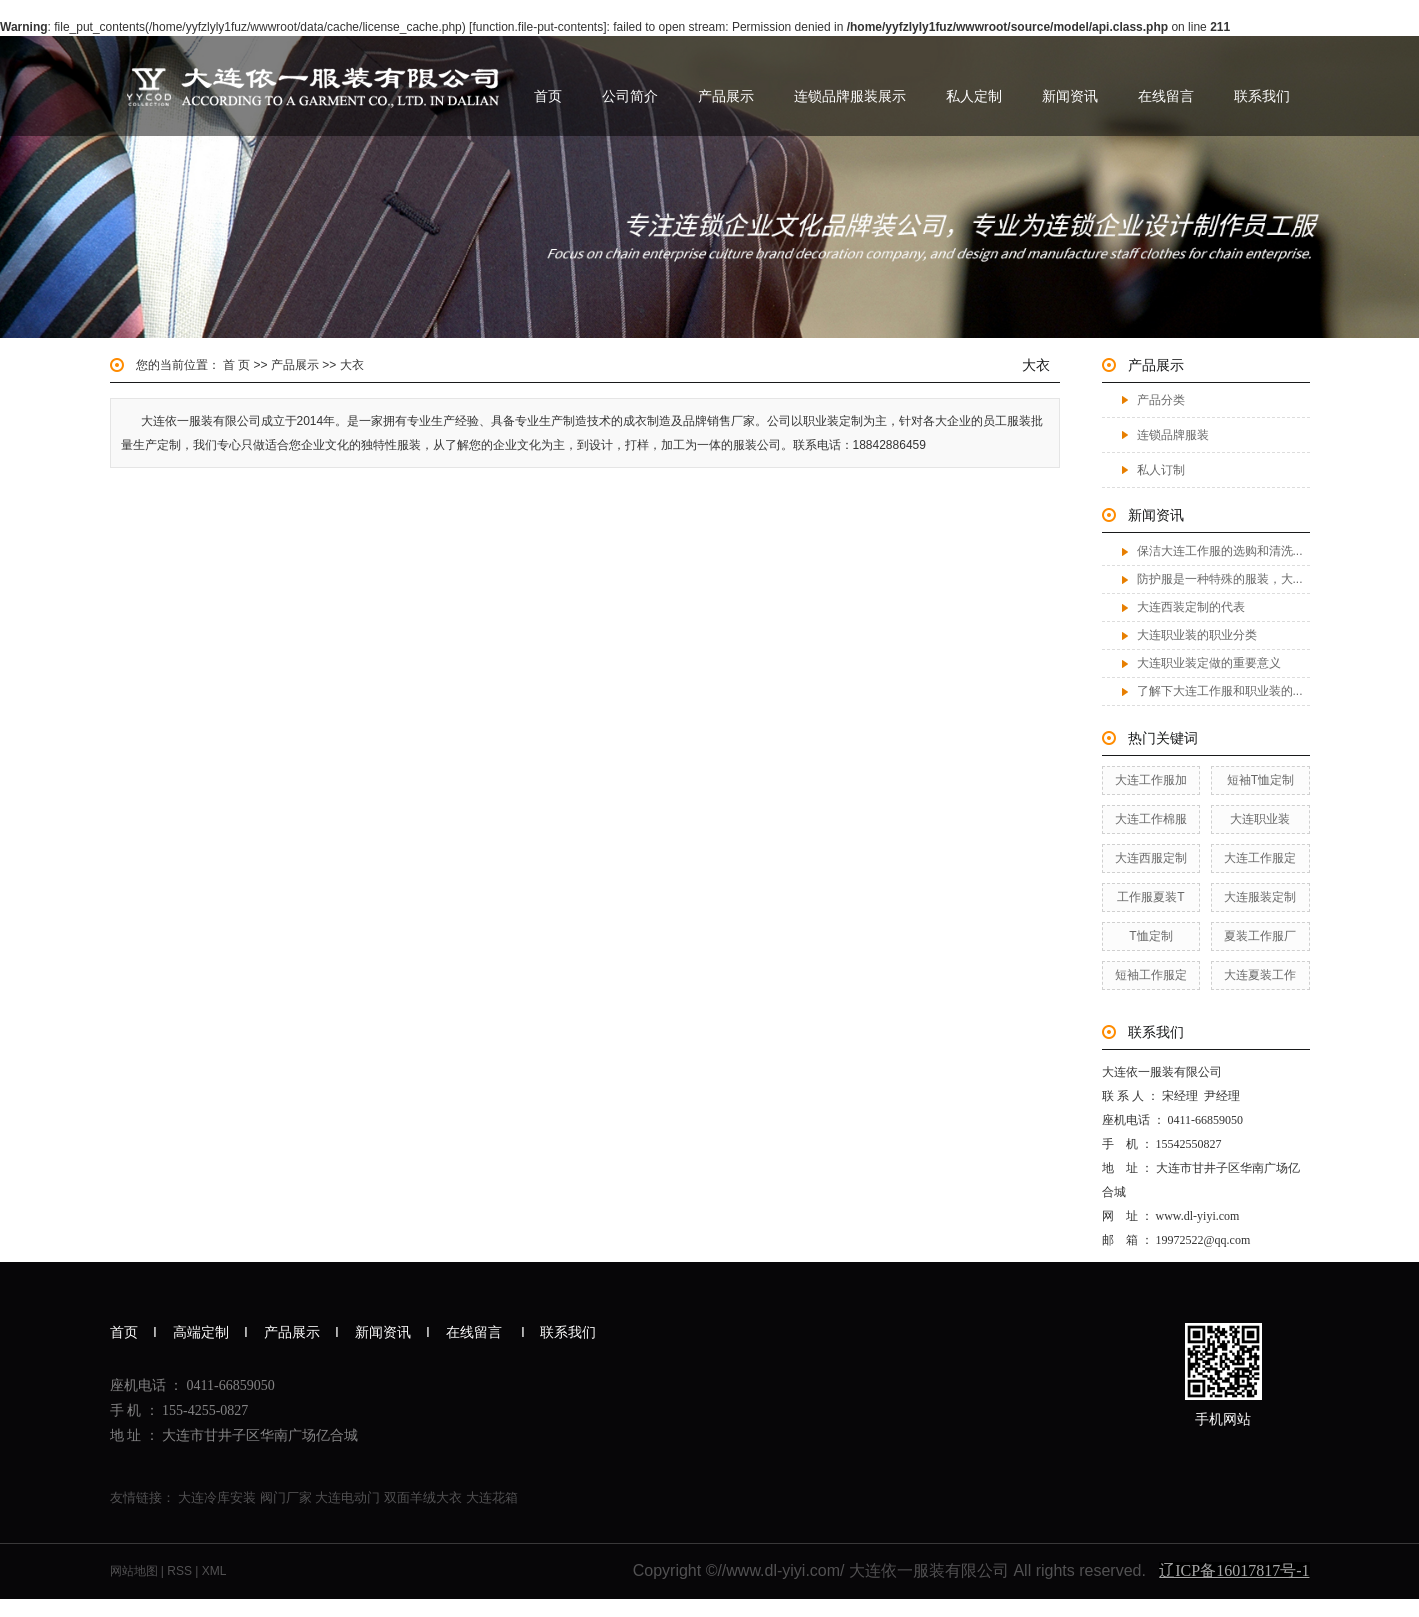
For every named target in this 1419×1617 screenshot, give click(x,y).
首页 (548, 96)
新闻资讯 (1070, 96)
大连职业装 (1260, 819)
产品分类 (1161, 400)
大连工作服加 (1151, 780)
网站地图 (134, 1571)
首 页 (236, 365)
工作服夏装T (1150, 897)
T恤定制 (1150, 936)
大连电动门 (347, 1497)
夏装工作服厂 (1260, 936)
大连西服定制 (1151, 858)
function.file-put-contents (537, 27)
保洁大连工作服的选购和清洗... (1220, 551)
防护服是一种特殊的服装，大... (1220, 579)
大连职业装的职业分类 (1197, 635)
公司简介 (630, 96)
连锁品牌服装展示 (850, 96)
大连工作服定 (1260, 858)
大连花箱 (492, 1497)
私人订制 (1161, 470)
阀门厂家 (286, 1497)
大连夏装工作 (1260, 975)
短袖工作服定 (1151, 975)
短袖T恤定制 (1260, 780)
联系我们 (1262, 96)
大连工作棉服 (1151, 819)
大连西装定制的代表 (1191, 607)
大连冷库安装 (217, 1497)
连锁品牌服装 (1173, 435)
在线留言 (1166, 96)
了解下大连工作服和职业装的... (1220, 691)
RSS (179, 1571)
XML (214, 1571)
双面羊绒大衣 (423, 1497)
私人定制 (974, 96)
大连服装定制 (1260, 897)
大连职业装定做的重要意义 (1209, 663)
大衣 (352, 365)
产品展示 (726, 96)
